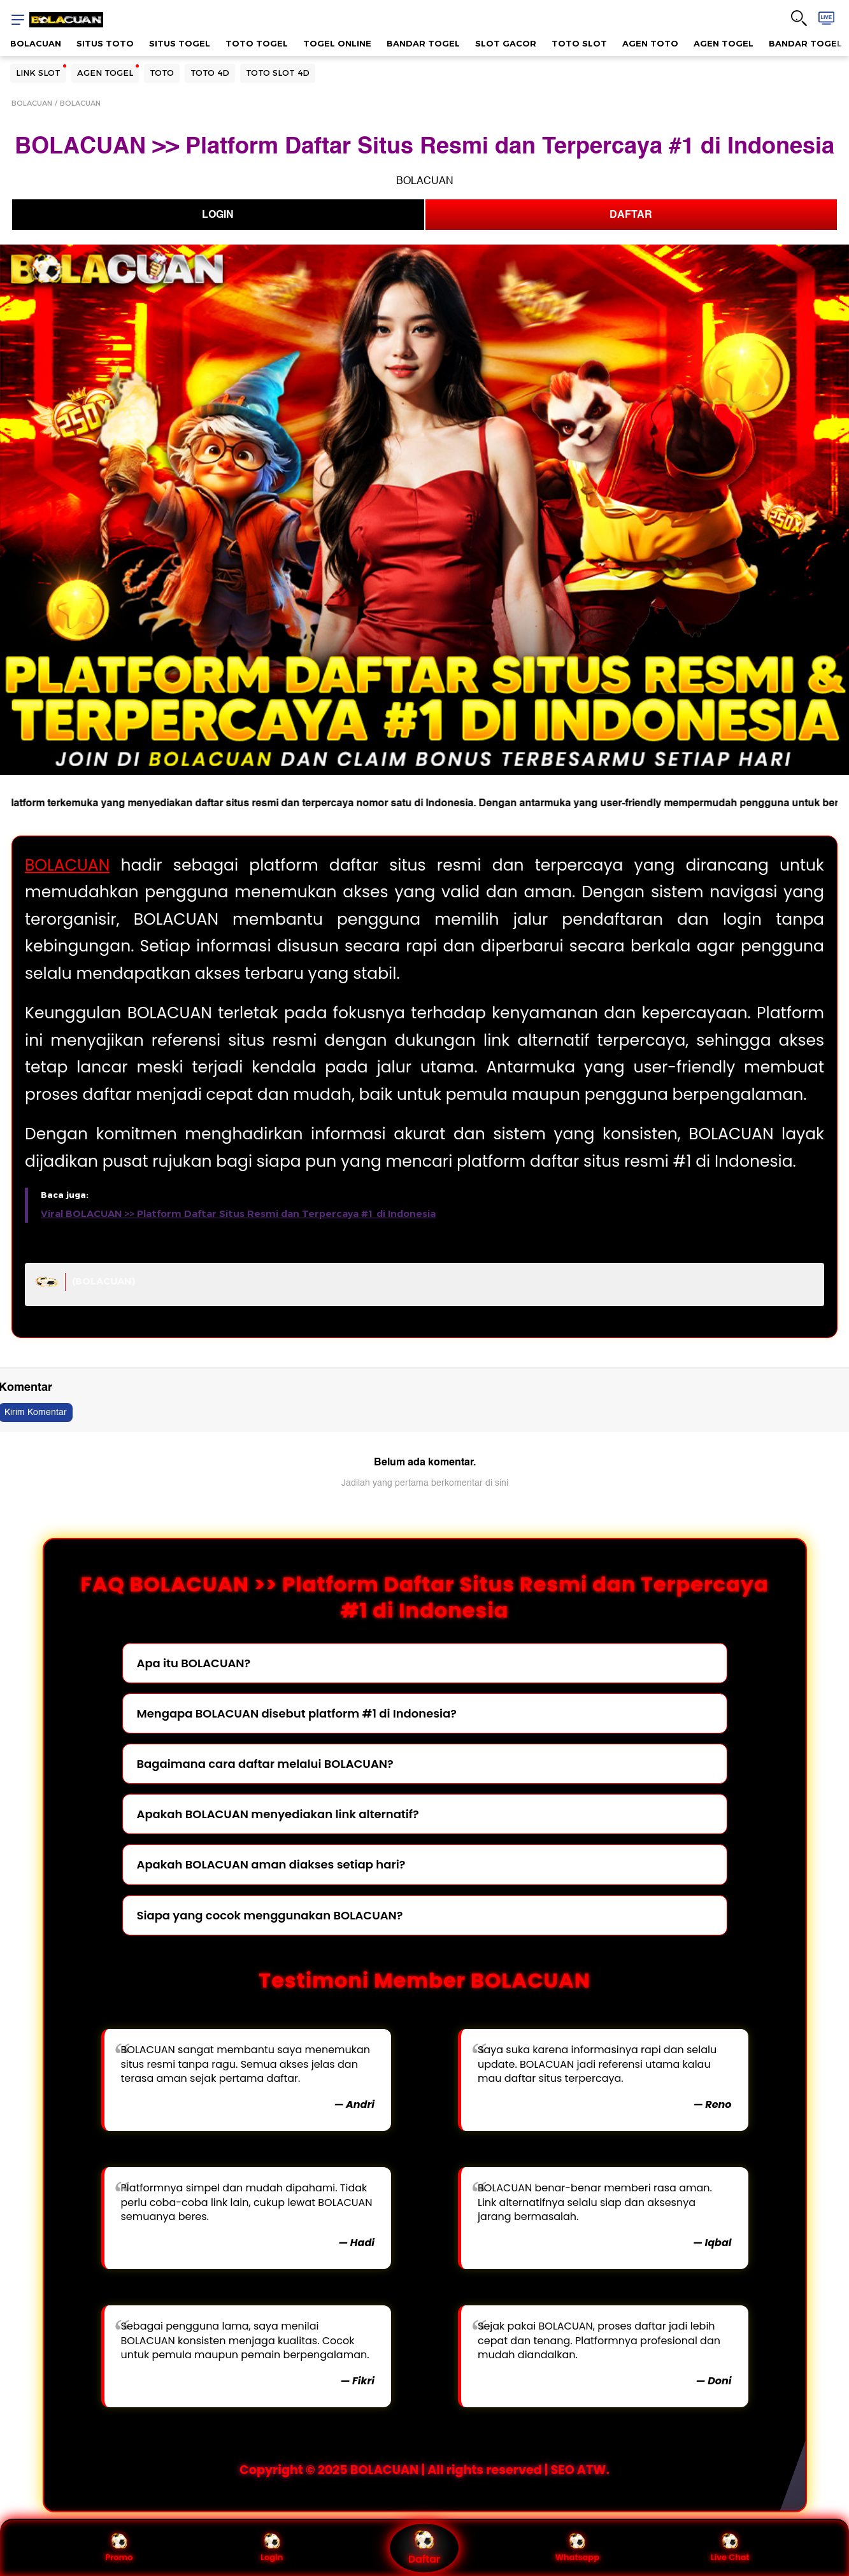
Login (271, 2548)
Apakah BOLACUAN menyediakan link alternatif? (278, 1814)
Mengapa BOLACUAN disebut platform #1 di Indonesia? (297, 1713)
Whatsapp (577, 2548)
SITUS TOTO (105, 43)
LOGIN (218, 214)
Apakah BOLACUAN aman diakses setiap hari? (271, 1864)
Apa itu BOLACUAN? (194, 1663)
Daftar (424, 2548)
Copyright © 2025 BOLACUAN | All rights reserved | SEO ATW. (424, 2470)
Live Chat (730, 2548)
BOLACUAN (35, 43)
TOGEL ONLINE (337, 43)
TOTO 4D (209, 73)
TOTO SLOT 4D (278, 73)
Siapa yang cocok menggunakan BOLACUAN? (270, 1915)
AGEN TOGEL (723, 43)
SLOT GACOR (505, 43)
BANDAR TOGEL (423, 43)
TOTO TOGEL (256, 43)
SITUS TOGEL (179, 43)
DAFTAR (631, 214)
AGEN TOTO (650, 43)
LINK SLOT (38, 73)
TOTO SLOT (579, 43)
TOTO (162, 73)
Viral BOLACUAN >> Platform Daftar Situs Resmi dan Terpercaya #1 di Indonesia (238, 1214)
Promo (118, 2548)
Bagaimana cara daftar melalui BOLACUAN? (265, 1764)
